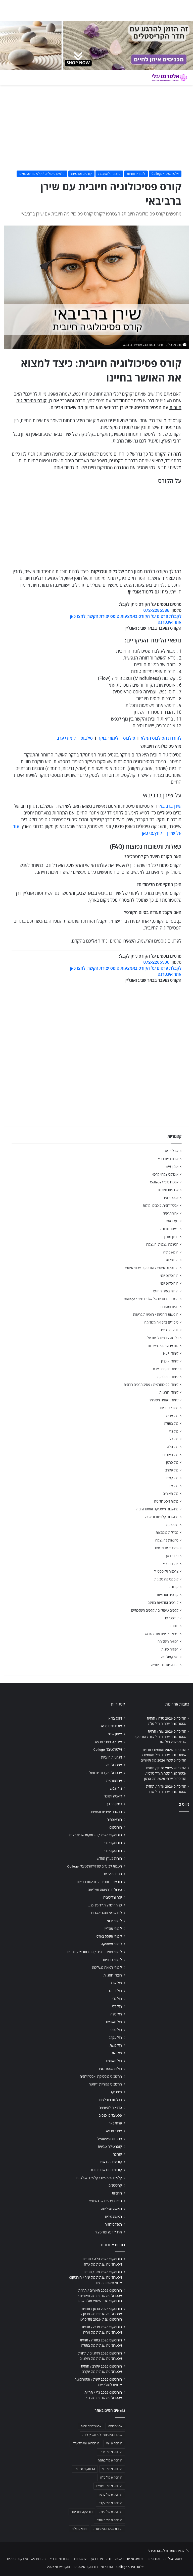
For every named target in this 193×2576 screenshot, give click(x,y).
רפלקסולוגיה (169, 1657)
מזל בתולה (171, 1423)
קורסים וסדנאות (81, 174)
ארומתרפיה (170, 1213)
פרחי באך (171, 1556)
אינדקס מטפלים (17, 2559)
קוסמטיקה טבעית (166, 1579)
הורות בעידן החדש (165, 1291)
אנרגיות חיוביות (168, 1190)
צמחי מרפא (170, 1564)
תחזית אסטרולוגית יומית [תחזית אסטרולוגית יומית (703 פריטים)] (107, 2529)
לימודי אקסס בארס (165, 1369)
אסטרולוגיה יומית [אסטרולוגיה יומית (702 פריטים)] (91, 2426)
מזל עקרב (171, 1470)
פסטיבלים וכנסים (166, 1548)
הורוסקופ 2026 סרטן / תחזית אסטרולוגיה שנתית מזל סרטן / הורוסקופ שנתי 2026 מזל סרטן (165, 1773)
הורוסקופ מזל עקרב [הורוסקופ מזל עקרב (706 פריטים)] (110, 2503)
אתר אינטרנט (169, 622)
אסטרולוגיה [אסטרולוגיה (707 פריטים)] (115, 2426)
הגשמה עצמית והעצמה (162, 1244)
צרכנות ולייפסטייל (166, 1571)
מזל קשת (172, 1478)
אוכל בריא (171, 1151)
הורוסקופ (172, 1260)
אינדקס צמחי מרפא (165, 1174)
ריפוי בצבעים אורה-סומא (161, 1634)
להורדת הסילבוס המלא (161, 738)
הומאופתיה (170, 1252)
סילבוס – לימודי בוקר (116, 738)
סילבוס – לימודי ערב (75, 738)
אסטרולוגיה (170, 1198)
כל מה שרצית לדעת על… (161, 1338)
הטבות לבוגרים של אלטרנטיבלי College (151, 1299)
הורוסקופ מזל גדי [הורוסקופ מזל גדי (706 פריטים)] (112, 2469)
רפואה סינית (169, 1649)
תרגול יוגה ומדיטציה (164, 1665)
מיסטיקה (172, 1525)
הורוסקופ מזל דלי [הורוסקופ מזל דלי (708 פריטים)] (84, 2469)
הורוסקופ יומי (169, 1276)
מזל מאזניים (170, 1455)
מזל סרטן (172, 1462)
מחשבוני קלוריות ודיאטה (161, 1517)
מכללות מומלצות (167, 1532)
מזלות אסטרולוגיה (166, 1501)
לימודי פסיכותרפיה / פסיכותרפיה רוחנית (151, 1385)
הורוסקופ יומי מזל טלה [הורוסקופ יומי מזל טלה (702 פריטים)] (85, 2443)
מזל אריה (172, 1416)
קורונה (173, 1587)
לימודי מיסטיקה (167, 1377)
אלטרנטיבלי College (165, 174)
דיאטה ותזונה (169, 1229)
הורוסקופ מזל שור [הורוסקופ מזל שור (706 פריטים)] (81, 2511)
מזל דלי (173, 1439)
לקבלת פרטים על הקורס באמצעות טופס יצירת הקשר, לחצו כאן (125, 616)
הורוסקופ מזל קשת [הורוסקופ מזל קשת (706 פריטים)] (111, 2511)
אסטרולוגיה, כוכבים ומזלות (160, 1205)
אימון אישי (171, 1167)
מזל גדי (173, 1431)
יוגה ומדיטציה (169, 1330)
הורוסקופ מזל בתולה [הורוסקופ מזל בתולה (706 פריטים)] (110, 2460)
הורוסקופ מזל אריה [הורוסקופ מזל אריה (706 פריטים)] (111, 2452)
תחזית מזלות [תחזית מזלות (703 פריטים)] (79, 2529)
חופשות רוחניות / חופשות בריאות (155, 1314)
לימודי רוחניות (136, 174)
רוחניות (173, 1626)
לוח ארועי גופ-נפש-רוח (163, 1346)
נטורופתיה (153, 2559)
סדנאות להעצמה (109, 174)
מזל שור (173, 1486)
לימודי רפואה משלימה (163, 1400)
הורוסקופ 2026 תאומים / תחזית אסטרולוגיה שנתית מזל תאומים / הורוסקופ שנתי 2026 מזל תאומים (163, 1755)
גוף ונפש (172, 1221)
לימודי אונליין (169, 1361)
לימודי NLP (170, 1353)
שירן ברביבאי (170, 806)
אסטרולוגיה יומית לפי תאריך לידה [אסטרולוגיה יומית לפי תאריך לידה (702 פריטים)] (102, 2435)
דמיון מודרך (170, 1237)
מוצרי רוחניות (169, 1408)
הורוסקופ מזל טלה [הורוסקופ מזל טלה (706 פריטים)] (111, 2477)
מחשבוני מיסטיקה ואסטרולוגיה (157, 1509)
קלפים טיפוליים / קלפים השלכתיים (42, 174)
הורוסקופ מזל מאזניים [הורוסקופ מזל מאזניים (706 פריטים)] (109, 2486)
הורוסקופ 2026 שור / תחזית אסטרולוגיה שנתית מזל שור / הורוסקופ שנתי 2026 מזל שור (159, 1736)
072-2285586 (156, 610)
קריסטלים (171, 1618)
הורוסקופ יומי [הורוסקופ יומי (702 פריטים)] (114, 2443)
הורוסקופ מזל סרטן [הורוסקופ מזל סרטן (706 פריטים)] (111, 2494)
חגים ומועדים (169, 1307)
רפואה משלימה (168, 1641)
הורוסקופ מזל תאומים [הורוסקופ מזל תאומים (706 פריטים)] (109, 2520)
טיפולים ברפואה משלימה (161, 1322)
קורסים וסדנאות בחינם (163, 1603)
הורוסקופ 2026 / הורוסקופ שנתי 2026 (151, 1268)
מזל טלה (172, 1447)
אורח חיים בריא (168, 1159)
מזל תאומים (170, 1494)
